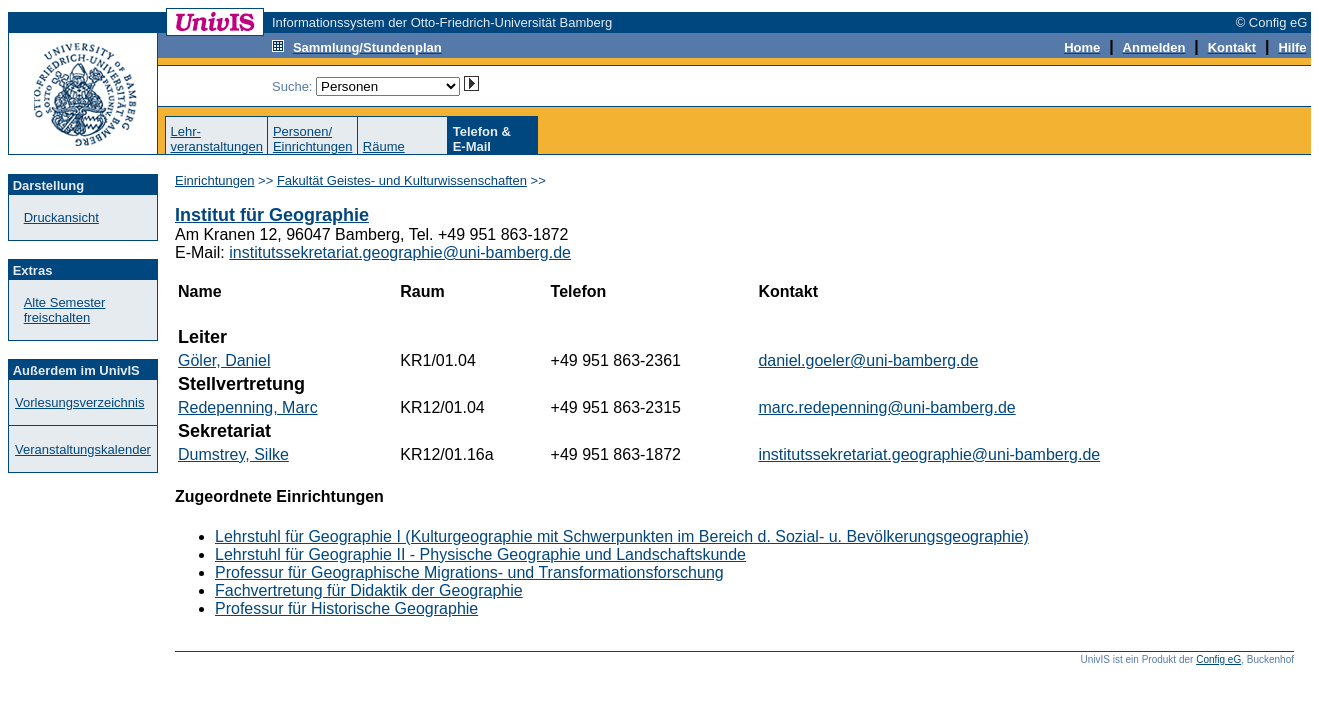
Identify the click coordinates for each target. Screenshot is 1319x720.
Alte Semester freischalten (65, 310)
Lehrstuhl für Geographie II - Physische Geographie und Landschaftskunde (480, 554)
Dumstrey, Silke (233, 454)
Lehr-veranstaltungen (216, 139)
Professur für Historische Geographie (346, 608)
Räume (384, 146)
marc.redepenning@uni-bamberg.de (886, 407)
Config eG (1218, 659)
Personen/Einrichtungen (313, 139)
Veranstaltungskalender (83, 449)
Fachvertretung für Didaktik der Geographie (369, 590)
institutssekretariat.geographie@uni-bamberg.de (400, 252)
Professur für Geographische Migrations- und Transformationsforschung (469, 572)
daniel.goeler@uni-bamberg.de (868, 360)
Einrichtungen (215, 180)
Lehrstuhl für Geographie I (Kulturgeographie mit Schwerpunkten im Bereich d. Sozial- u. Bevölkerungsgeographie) (622, 536)
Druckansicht (61, 217)
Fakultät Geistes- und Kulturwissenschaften (402, 180)
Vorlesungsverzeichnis (79, 402)
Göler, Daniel (224, 360)
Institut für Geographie (272, 215)
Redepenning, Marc (248, 407)
